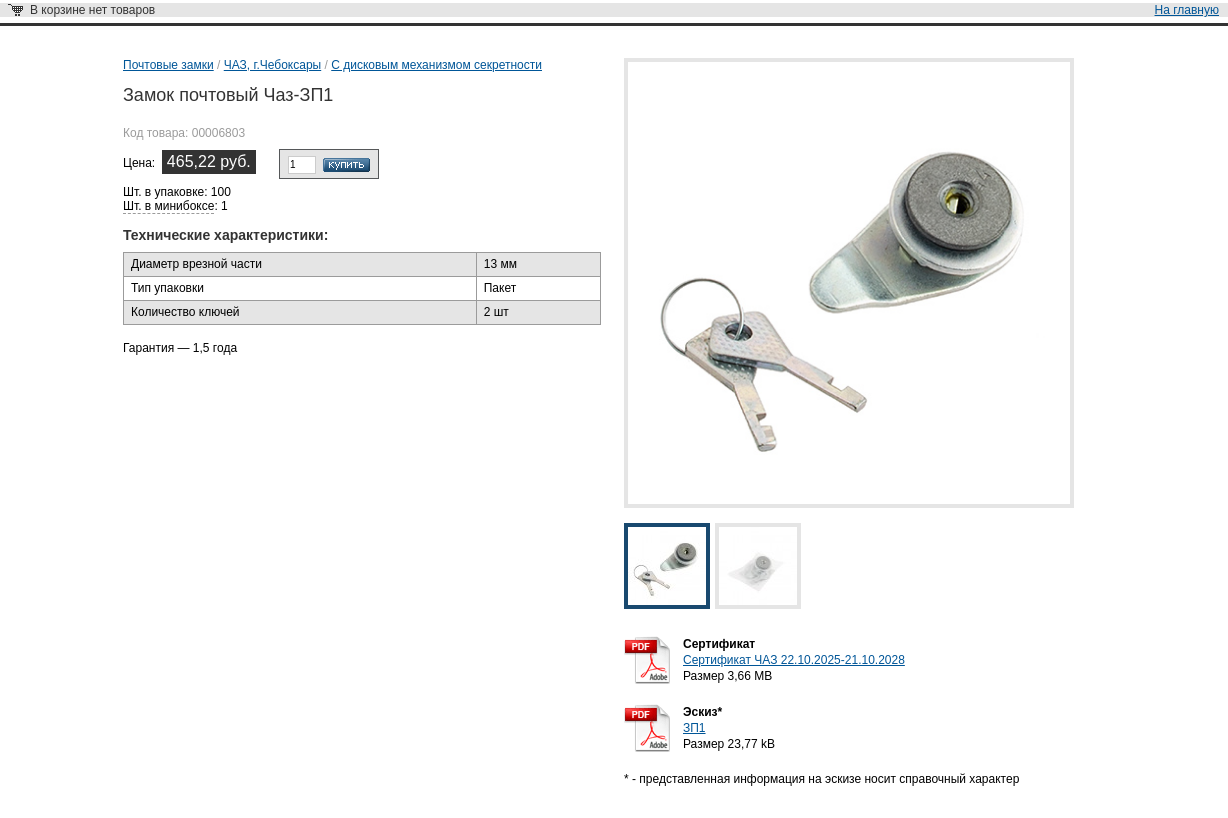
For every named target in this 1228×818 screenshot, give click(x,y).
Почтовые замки (168, 65)
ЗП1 (694, 728)
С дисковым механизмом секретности (436, 65)
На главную (1187, 10)
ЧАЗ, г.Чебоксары (272, 65)
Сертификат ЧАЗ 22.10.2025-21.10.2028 (794, 660)
